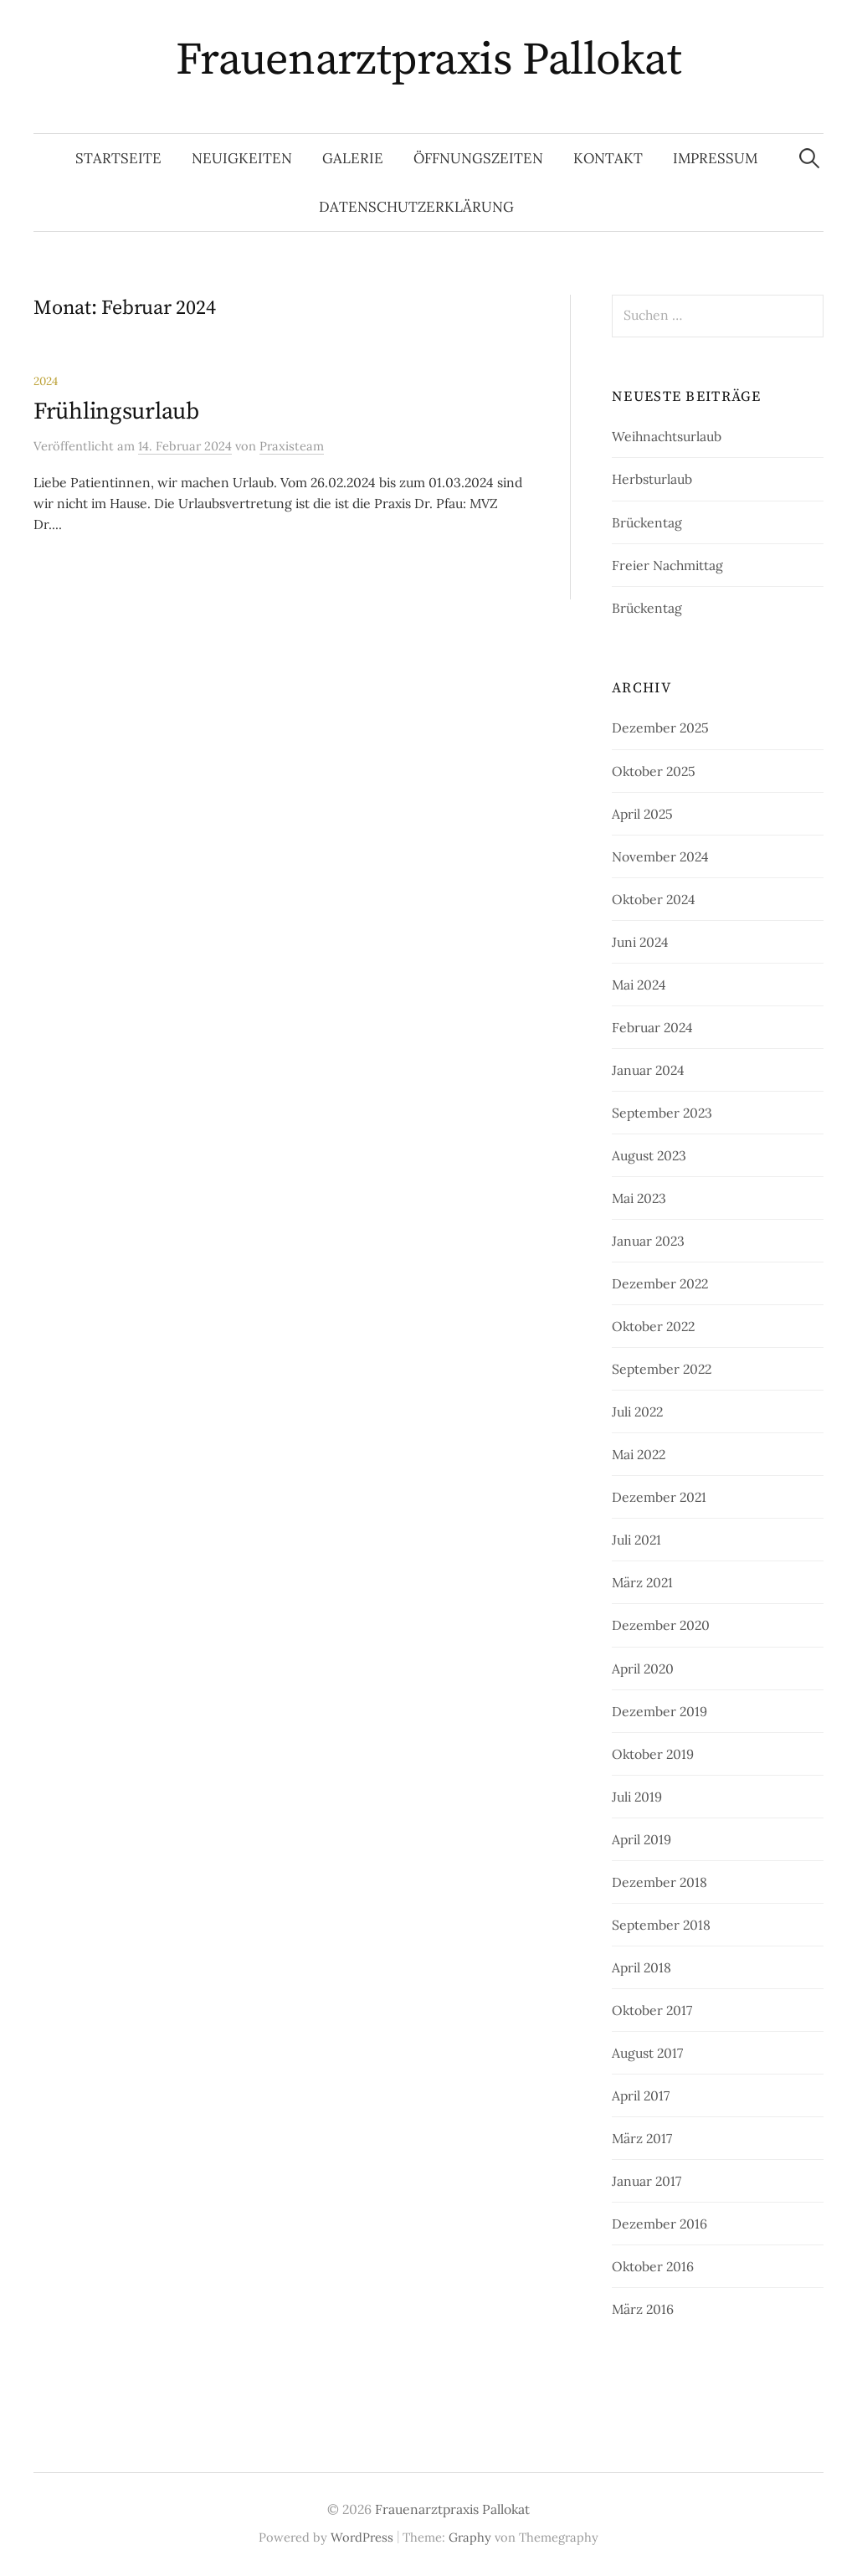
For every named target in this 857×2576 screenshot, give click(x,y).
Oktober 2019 (653, 1754)
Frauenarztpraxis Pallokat (429, 60)
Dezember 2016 (659, 2223)
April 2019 (641, 1839)
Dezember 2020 (661, 1625)
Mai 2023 (639, 1198)
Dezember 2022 (660, 1283)
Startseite (118, 158)
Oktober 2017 (652, 2010)
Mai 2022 (638, 1454)
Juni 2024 (640, 941)
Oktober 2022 (653, 1326)
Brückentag (647, 522)
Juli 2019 (637, 1796)
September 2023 (662, 1112)
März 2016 (643, 2309)
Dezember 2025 (660, 727)
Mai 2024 (639, 984)
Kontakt (608, 158)
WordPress (362, 2537)
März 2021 (642, 1582)
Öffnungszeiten (478, 158)
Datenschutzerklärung (416, 207)
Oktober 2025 (653, 771)
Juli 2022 (637, 1411)
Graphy (470, 2537)
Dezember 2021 (659, 1497)
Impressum (715, 158)
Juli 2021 (636, 1539)
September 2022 (661, 1368)
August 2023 (649, 1155)
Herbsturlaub (652, 478)
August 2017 (647, 2052)
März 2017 (642, 2138)
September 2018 (661, 1924)
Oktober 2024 (653, 899)
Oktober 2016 (653, 2266)
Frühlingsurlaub (116, 411)
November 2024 (660, 856)
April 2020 (643, 1668)
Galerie (352, 158)
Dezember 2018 (659, 1882)
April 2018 (641, 1967)
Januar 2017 (646, 2180)
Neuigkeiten (242, 158)
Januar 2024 (648, 1070)
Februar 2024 (652, 1027)
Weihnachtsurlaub (666, 436)
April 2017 (641, 2095)
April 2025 (642, 813)
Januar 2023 (648, 1240)
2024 (45, 380)
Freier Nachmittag (667, 565)
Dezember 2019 (659, 1711)
